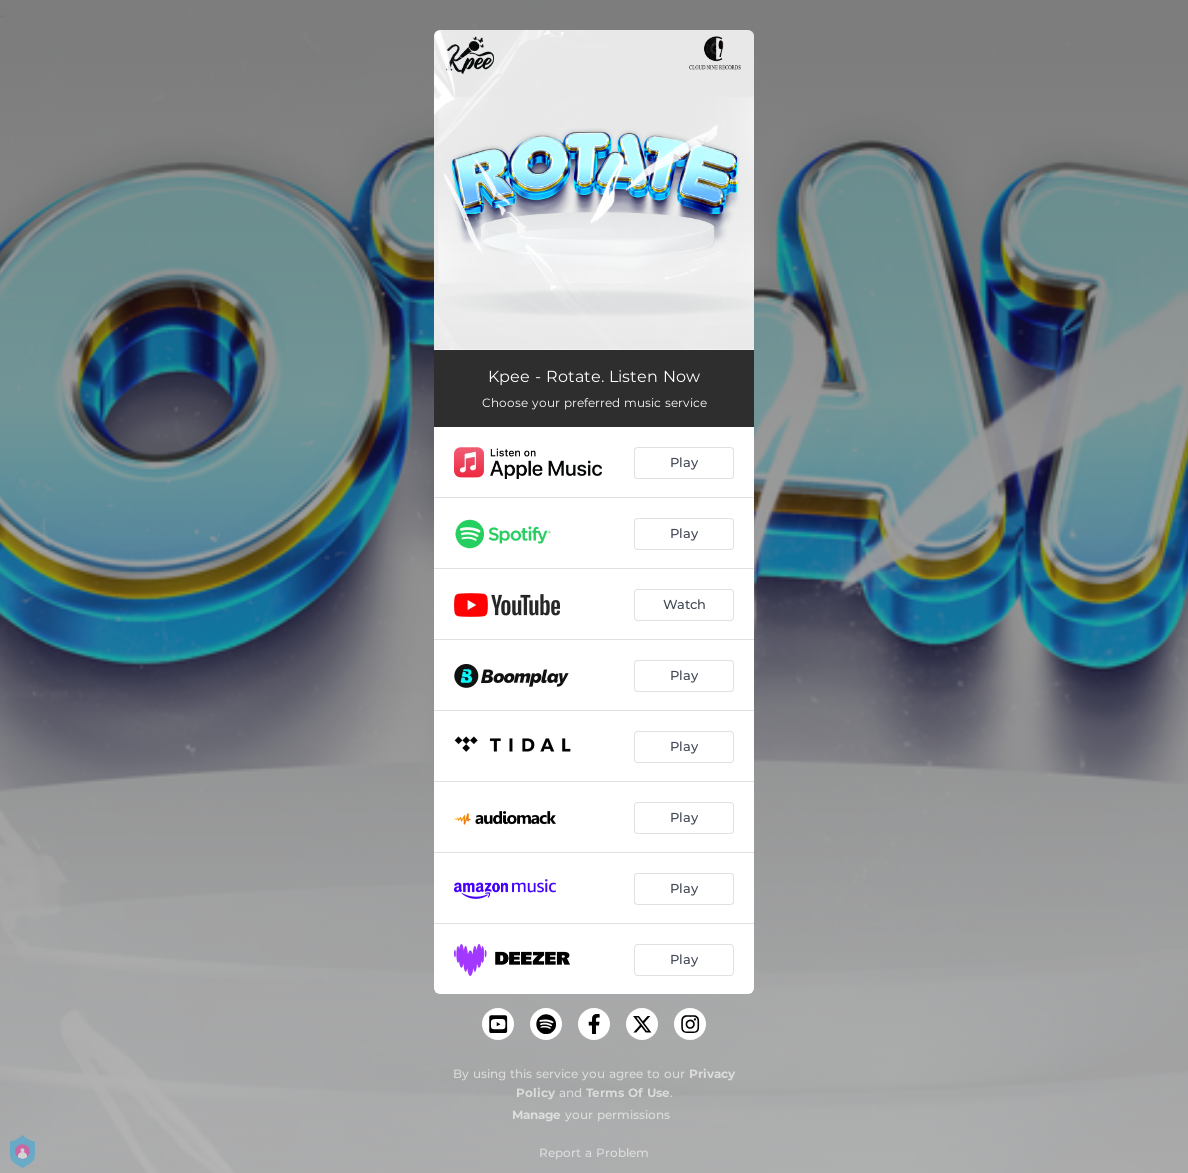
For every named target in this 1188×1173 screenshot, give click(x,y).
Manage (536, 1114)
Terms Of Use (628, 1092)
